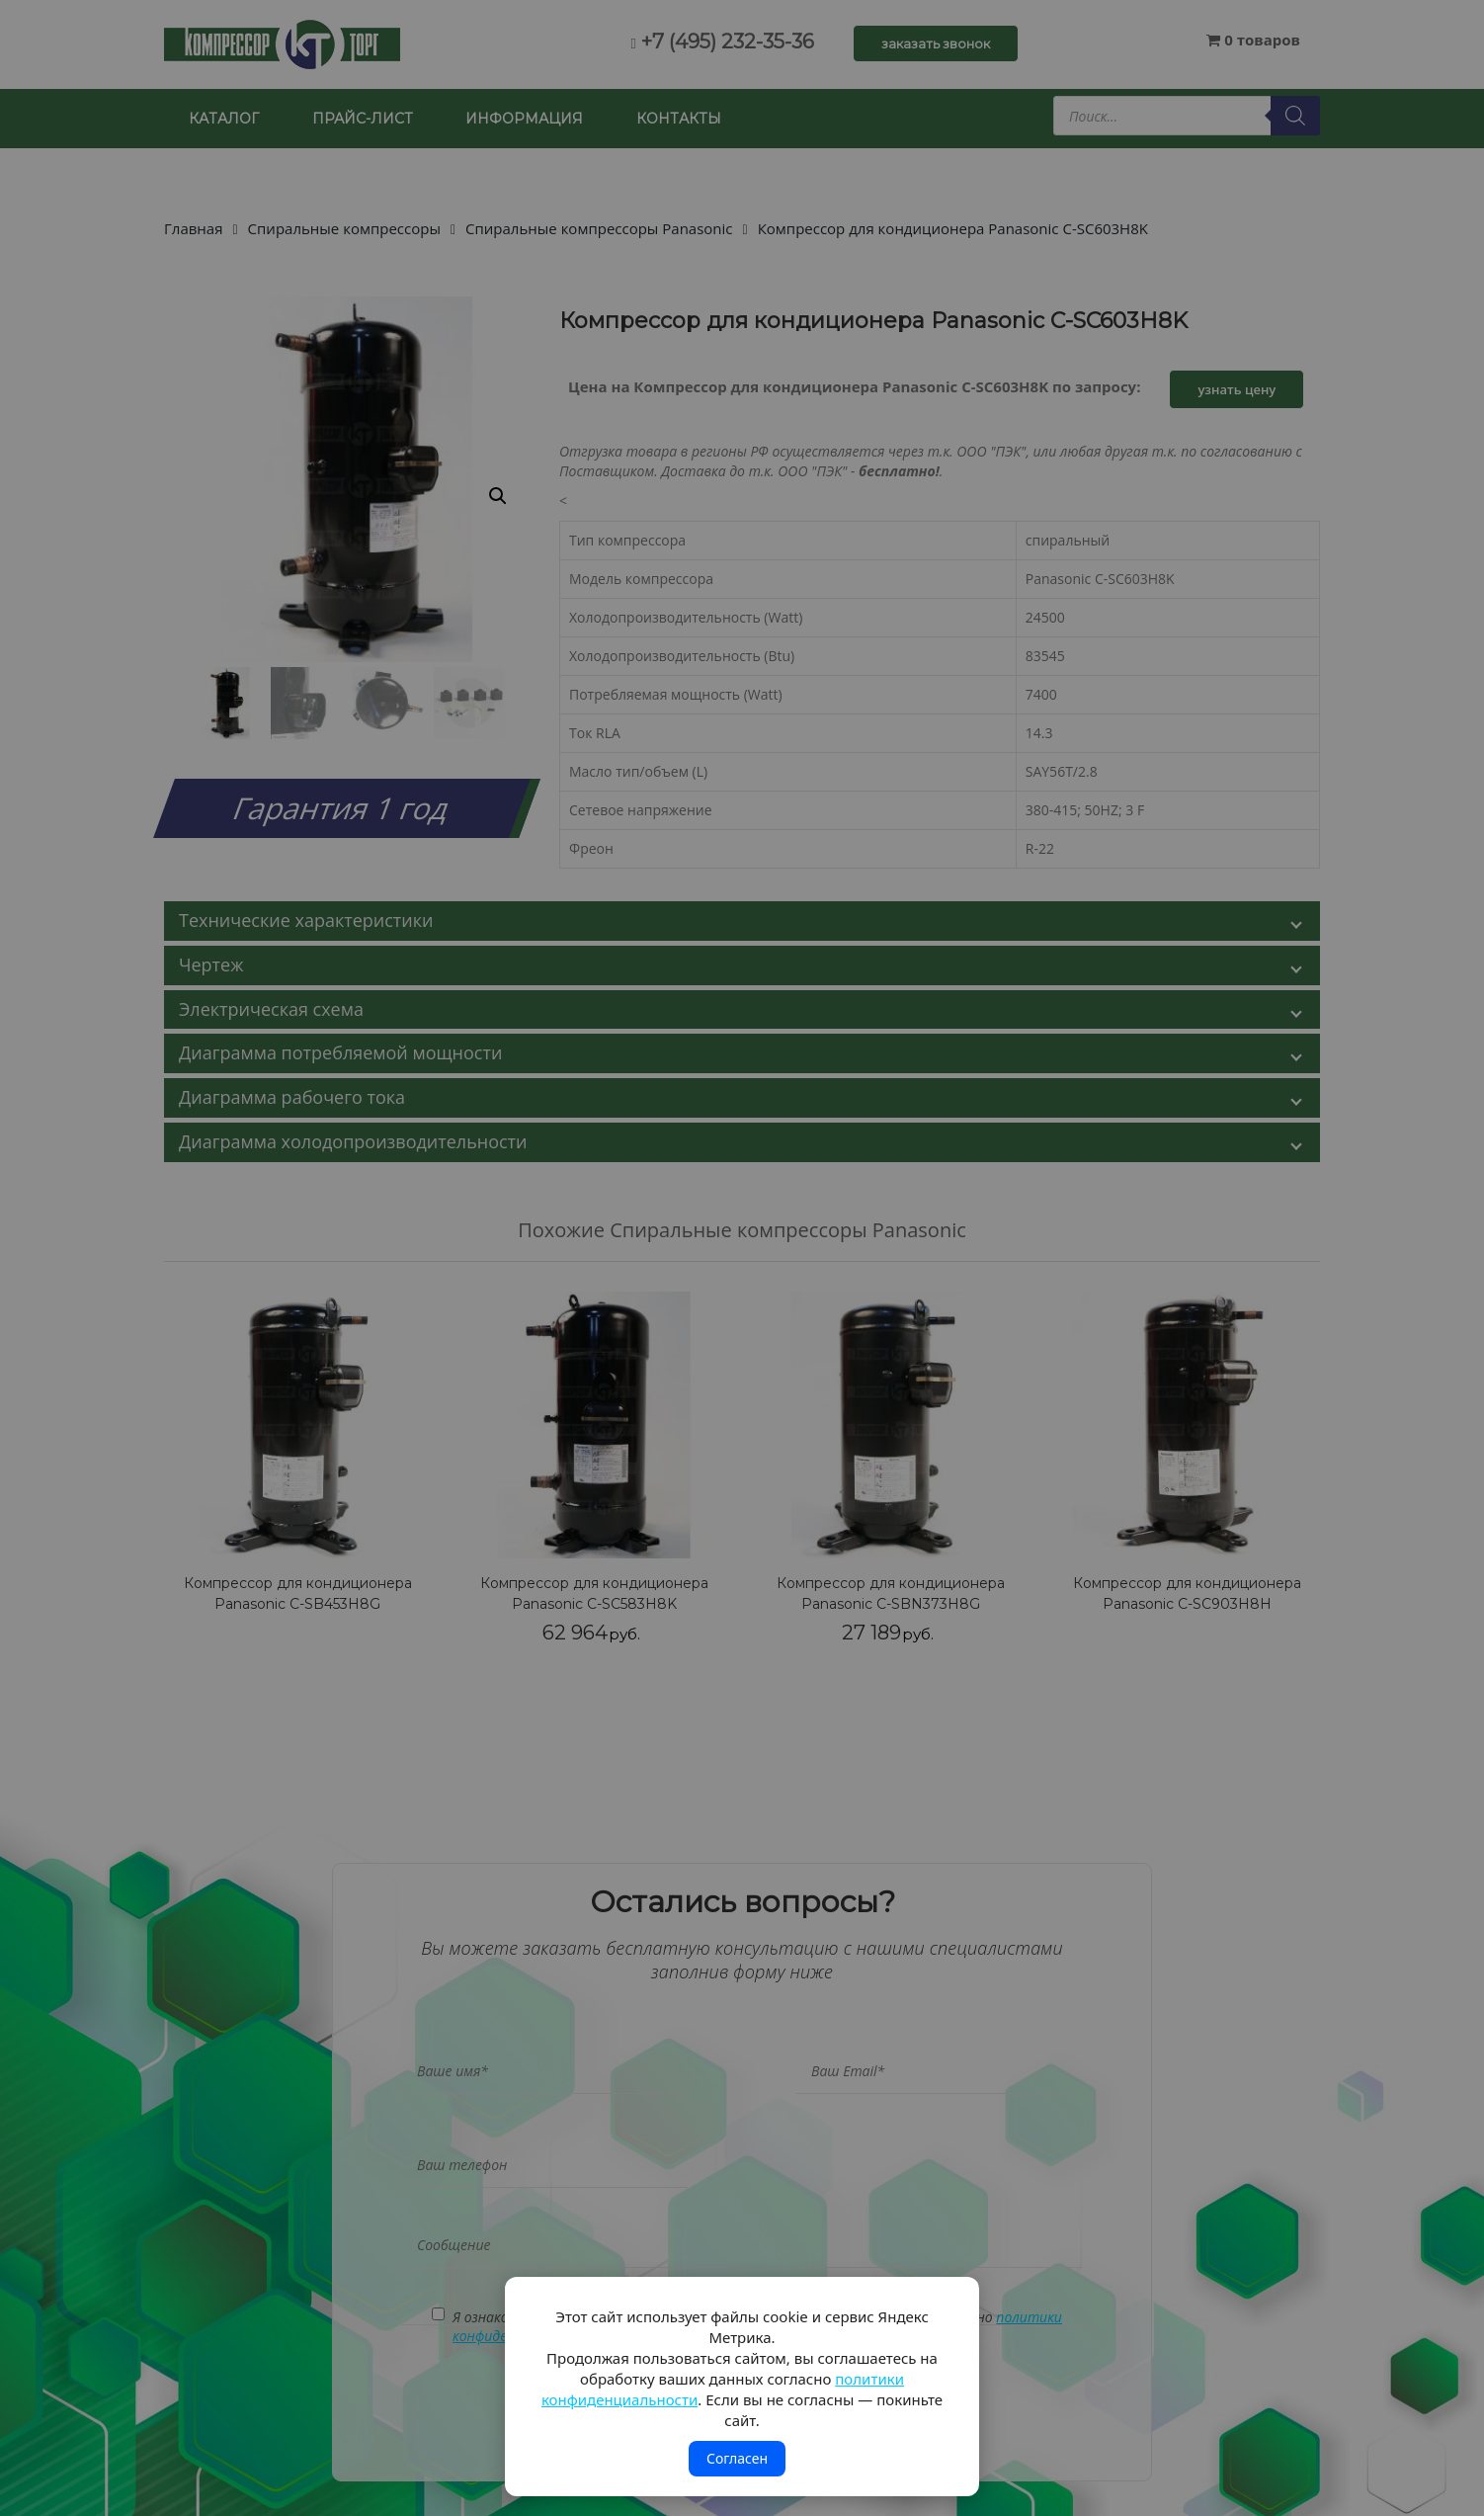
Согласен (737, 2458)
